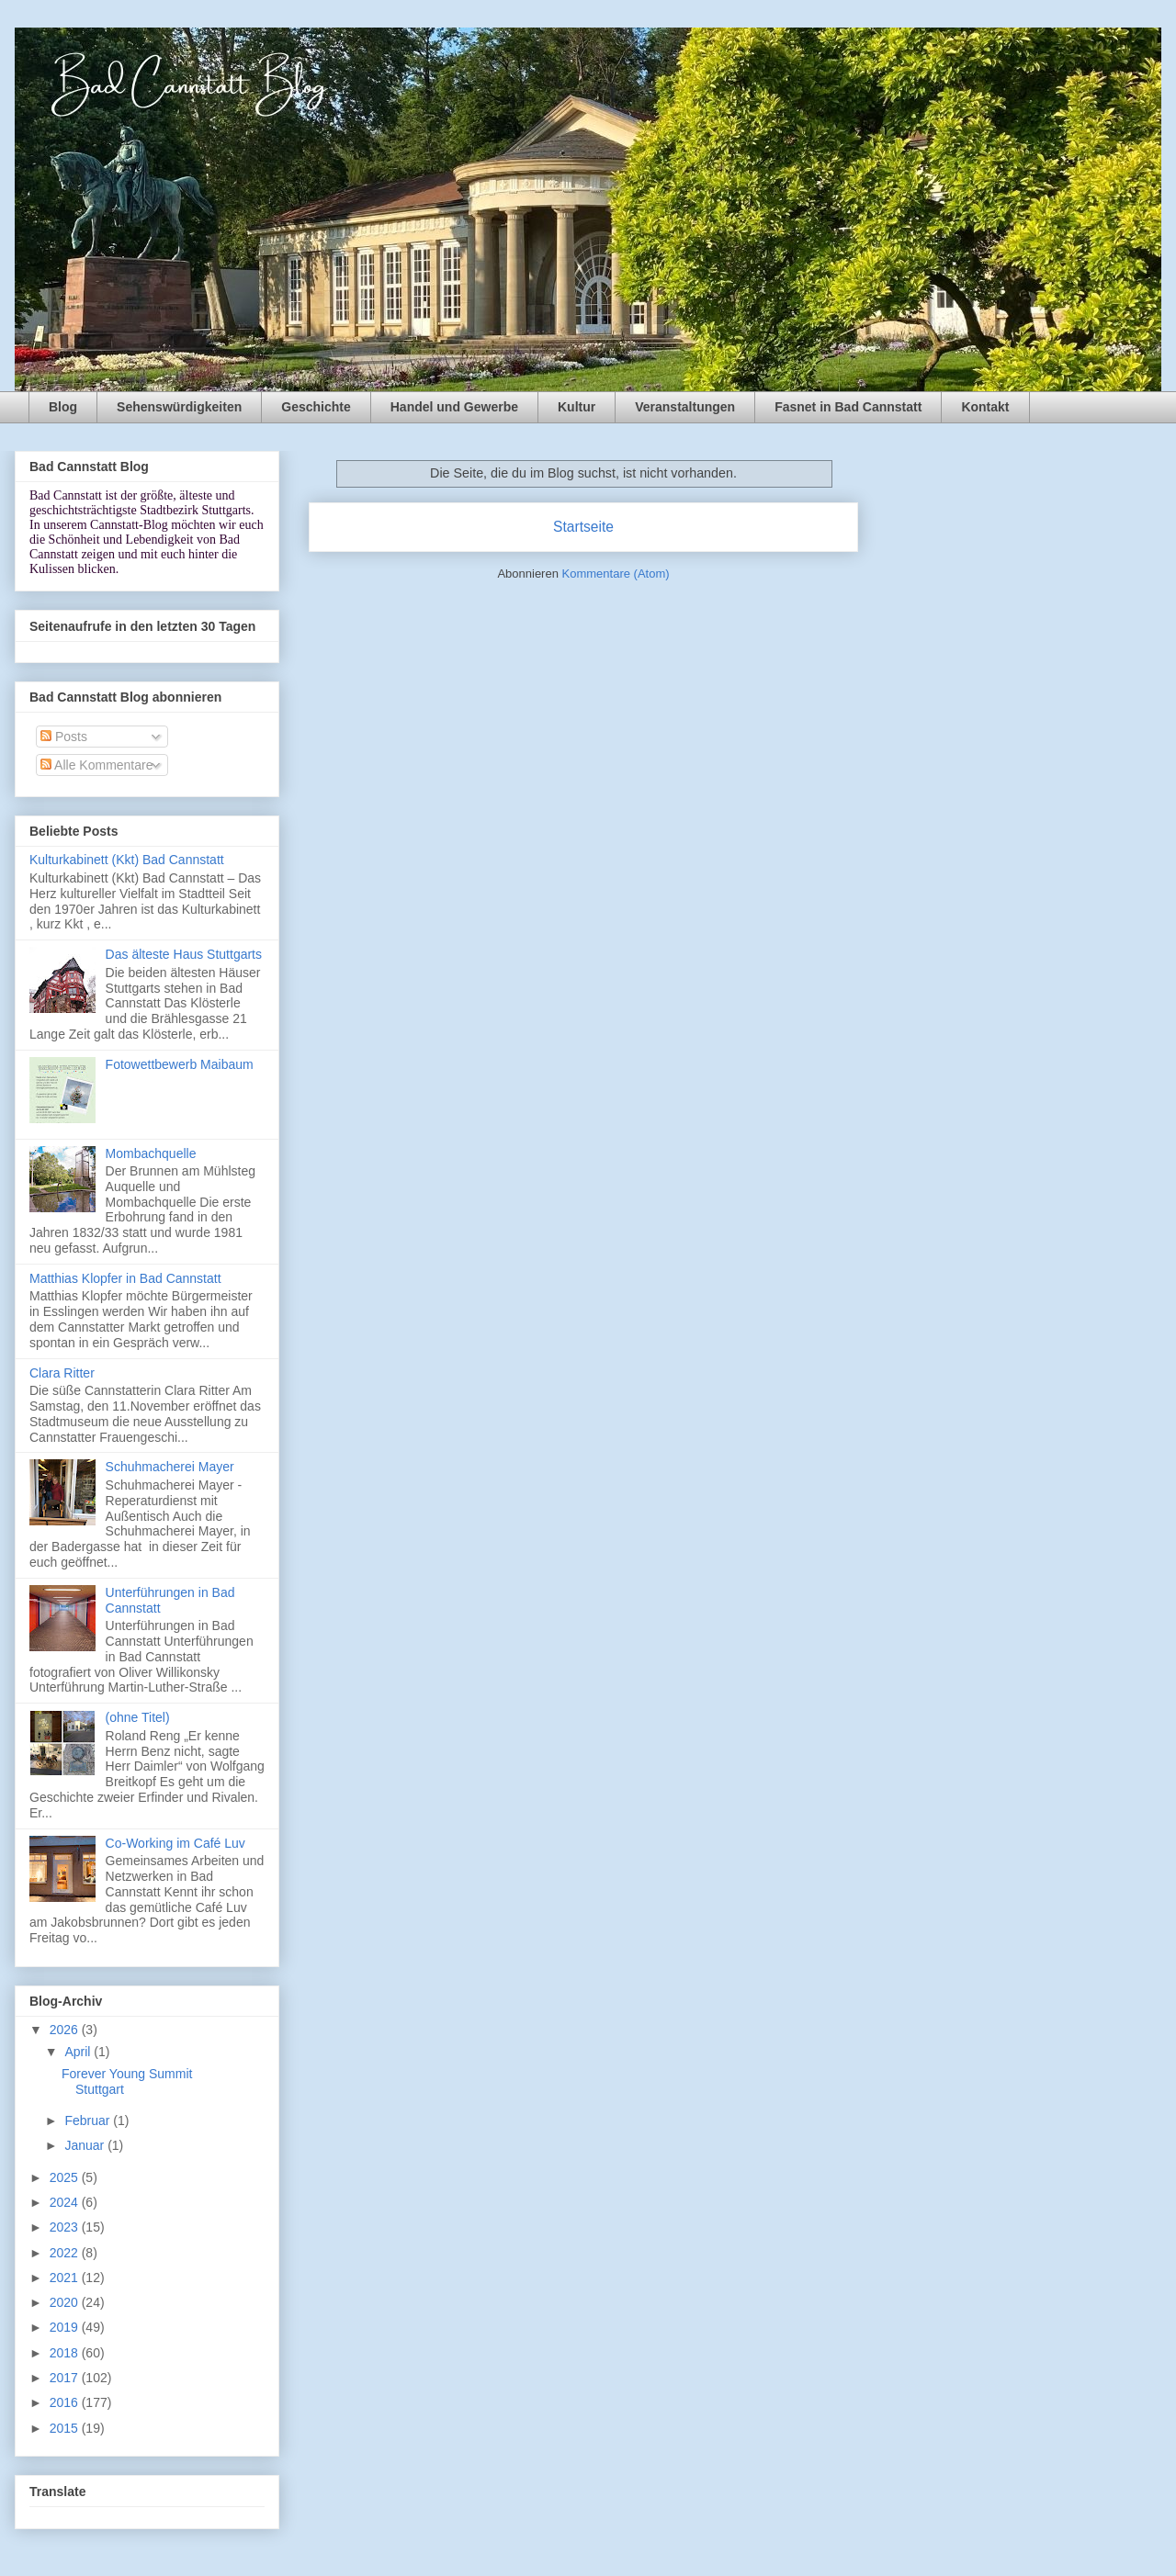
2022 (66, 2252)
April (79, 2051)
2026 (66, 2029)
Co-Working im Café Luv (175, 1843)
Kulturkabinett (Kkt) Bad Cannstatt (126, 859)
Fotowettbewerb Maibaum (180, 1064)
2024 (66, 2202)
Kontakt (985, 406)
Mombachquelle (151, 1153)
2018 (66, 2352)
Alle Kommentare (96, 765)
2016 (66, 2402)
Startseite (583, 526)
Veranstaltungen (685, 406)
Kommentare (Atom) (616, 573)
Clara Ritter (62, 1373)
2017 (66, 2377)
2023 (66, 2227)
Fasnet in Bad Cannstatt (848, 406)
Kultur (576, 406)
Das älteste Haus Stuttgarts (184, 954)
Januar (85, 2145)
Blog (63, 406)
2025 (66, 2177)
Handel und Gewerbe (454, 406)
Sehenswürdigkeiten (179, 406)
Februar (88, 2120)
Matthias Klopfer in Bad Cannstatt (125, 1278)
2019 (66, 2327)
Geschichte (315, 406)
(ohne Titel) (138, 1717)
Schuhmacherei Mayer (170, 1466)
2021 (66, 2277)
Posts (63, 736)
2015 (66, 2428)
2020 (66, 2302)
